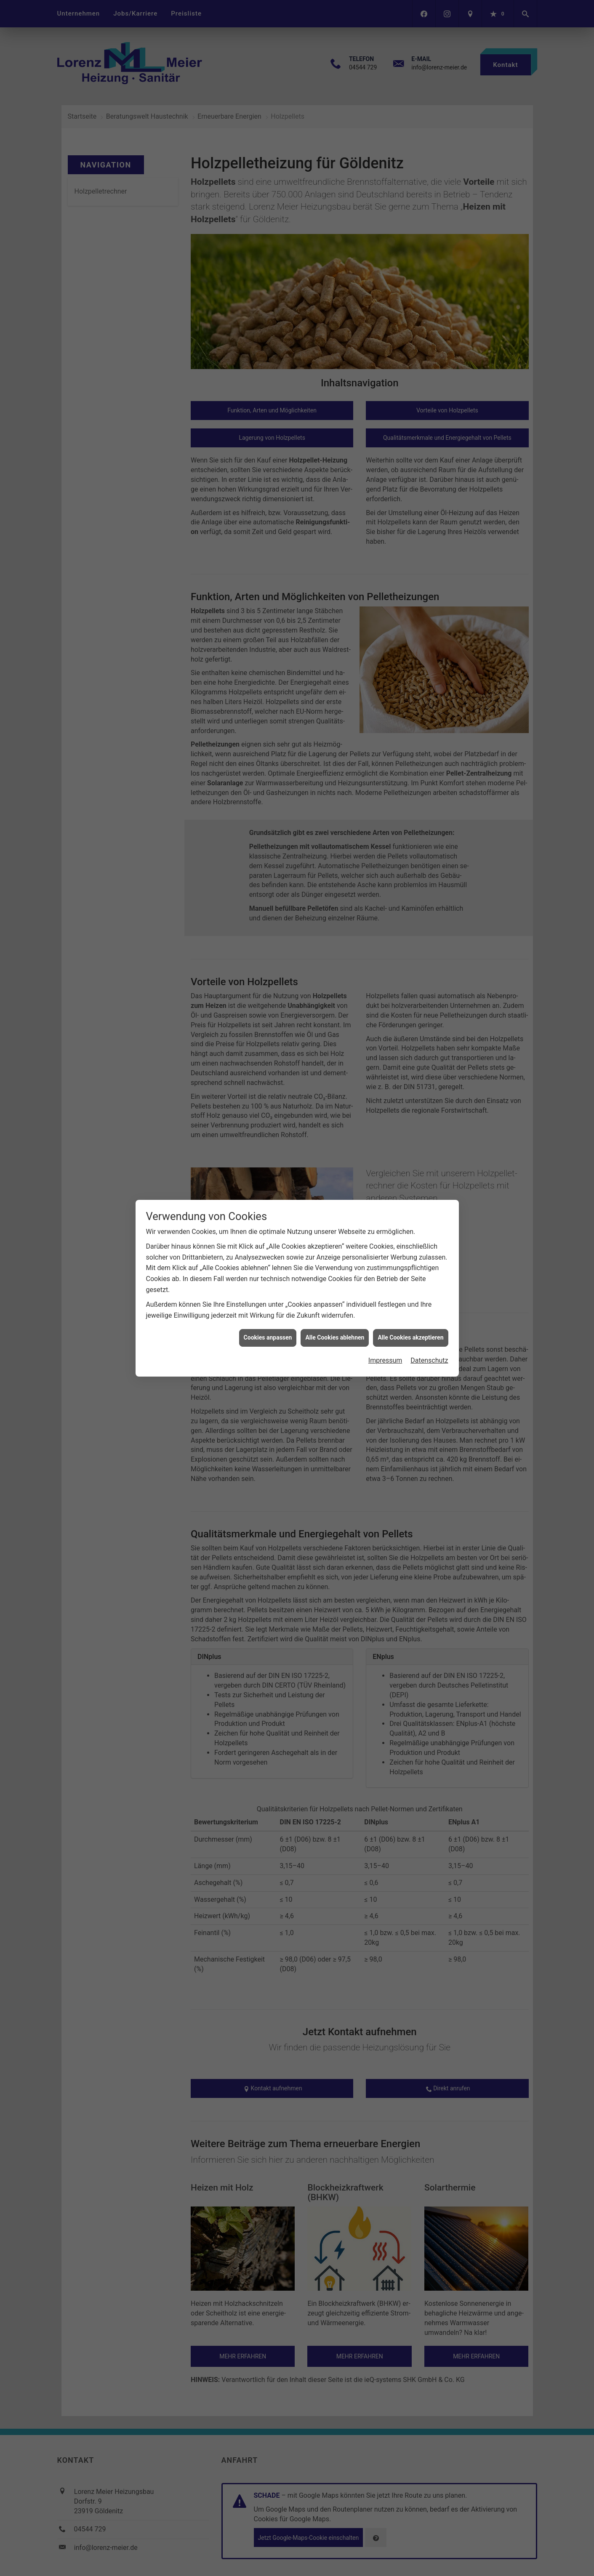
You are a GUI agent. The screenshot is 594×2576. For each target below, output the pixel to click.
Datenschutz (429, 1360)
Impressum (385, 1360)
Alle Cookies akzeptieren (410, 1337)
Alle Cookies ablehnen (334, 1337)
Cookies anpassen (268, 1337)
